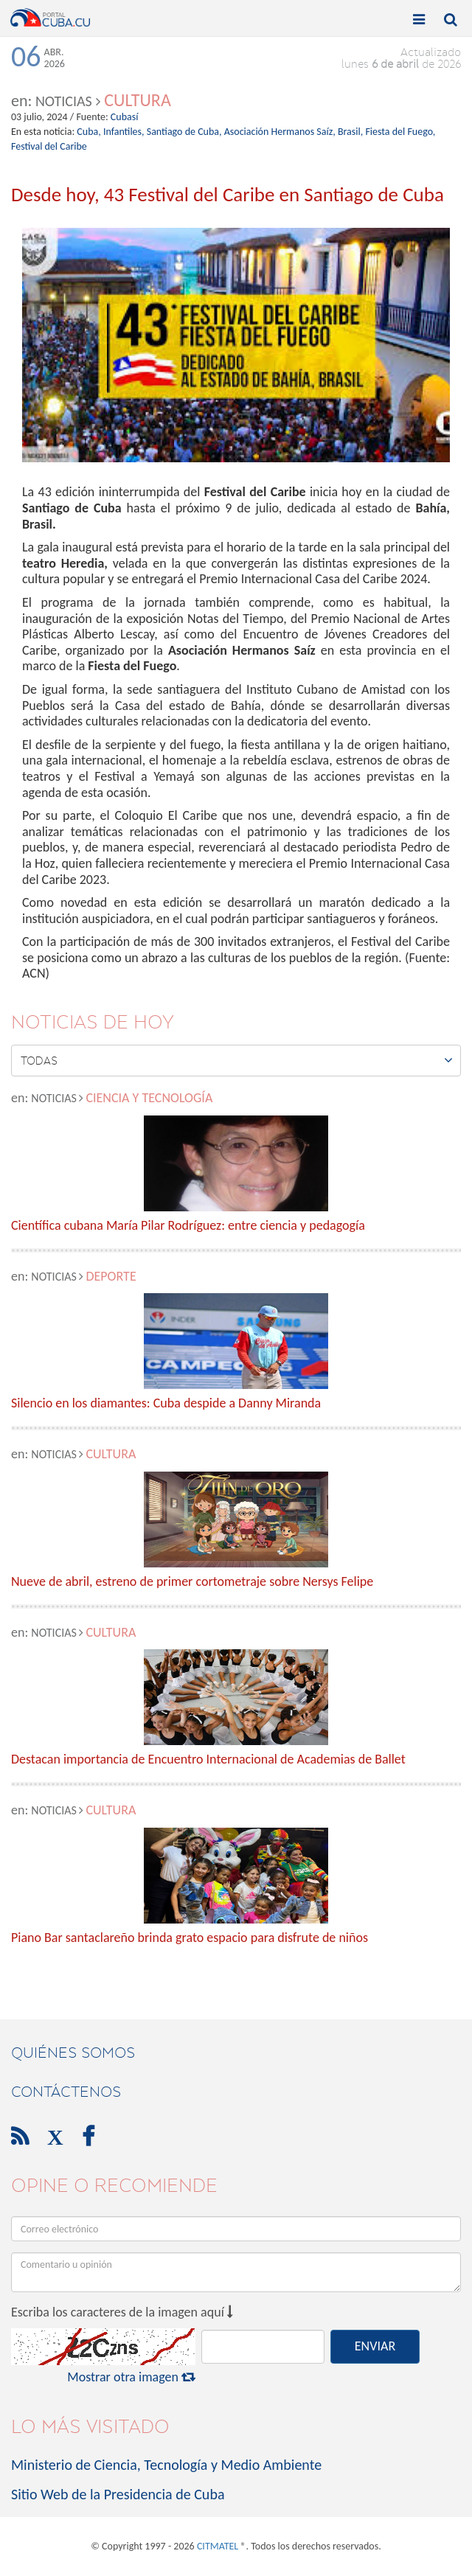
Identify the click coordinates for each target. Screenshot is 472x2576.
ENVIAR (375, 2346)
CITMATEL (217, 2546)
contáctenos (66, 2092)
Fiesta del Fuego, (400, 131)
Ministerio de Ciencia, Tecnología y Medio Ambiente (166, 2465)
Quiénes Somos (73, 2052)
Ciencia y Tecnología (149, 1098)
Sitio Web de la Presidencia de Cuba (117, 2494)
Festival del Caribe (49, 146)
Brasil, (350, 131)
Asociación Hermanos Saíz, (280, 131)
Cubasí (125, 117)
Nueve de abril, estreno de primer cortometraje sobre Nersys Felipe (192, 1582)
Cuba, (88, 131)
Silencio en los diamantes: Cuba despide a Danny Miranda (166, 1403)
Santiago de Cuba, (184, 131)
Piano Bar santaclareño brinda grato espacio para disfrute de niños (189, 1938)
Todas (237, 1060)
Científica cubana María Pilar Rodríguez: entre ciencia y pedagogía (188, 1226)
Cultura (137, 100)
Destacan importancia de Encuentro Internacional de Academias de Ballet (208, 1759)
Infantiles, (124, 131)
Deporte (111, 1276)
